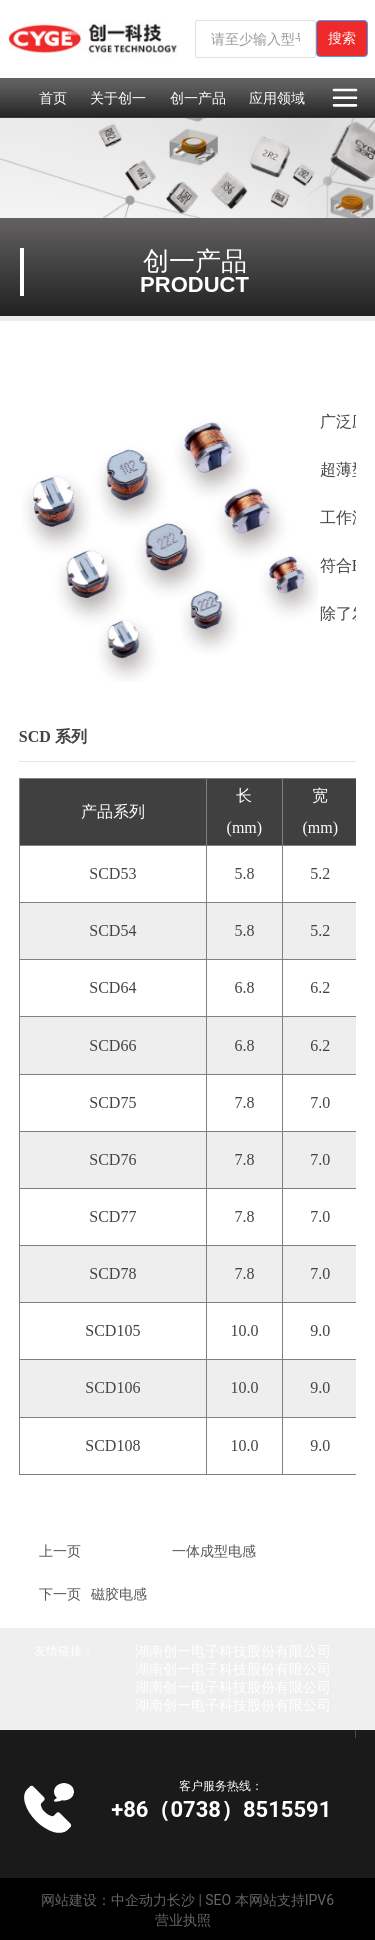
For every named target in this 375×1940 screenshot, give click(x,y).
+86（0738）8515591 (221, 1809)
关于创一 (118, 98)
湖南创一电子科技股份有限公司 (233, 1651)
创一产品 (198, 98)
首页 (53, 98)
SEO (218, 1900)
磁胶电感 (119, 1594)
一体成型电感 (214, 1551)
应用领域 (277, 98)
